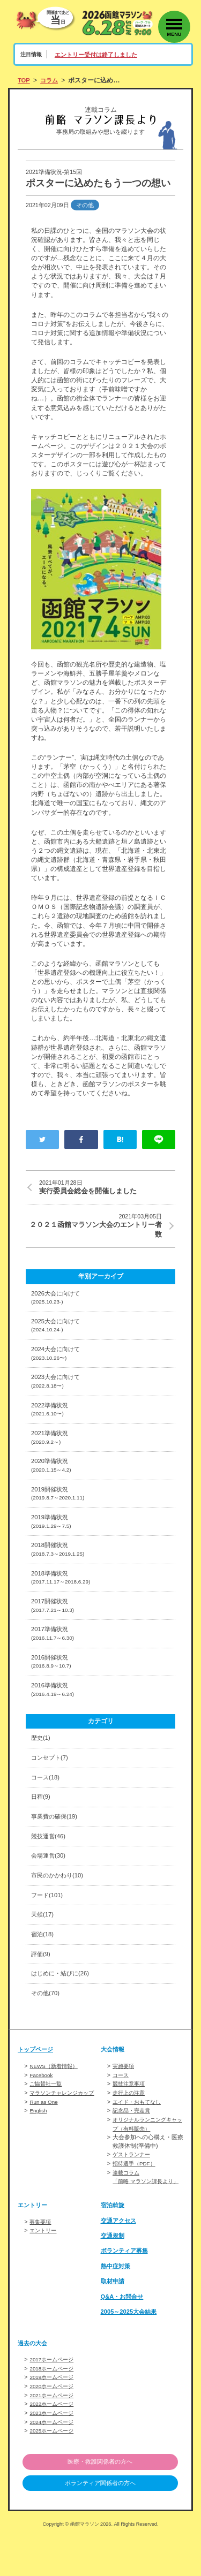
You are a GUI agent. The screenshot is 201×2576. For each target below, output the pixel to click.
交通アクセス (120, 2261)
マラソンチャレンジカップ (64, 2128)
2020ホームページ (53, 2426)
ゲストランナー (133, 2188)
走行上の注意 (130, 2128)
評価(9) (41, 1988)
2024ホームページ (53, 2460)
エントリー (44, 2271)
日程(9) (41, 1825)
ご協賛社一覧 (47, 2119)
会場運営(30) (50, 1886)
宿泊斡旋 (113, 2246)
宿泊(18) (43, 1968)
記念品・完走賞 (133, 2145)
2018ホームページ (53, 2409)
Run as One (44, 2136)
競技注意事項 (130, 2119)
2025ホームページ (53, 2469)
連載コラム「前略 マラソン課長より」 (143, 2214)
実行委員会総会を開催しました (107, 1187)
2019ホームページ (53, 2417)
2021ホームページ (53, 2434)
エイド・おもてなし (139, 2136)
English (38, 2145)
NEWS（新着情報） (55, 2102)
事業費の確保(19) (56, 1846)
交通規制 (113, 2276)
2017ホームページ (53, 2400)
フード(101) (48, 1927)
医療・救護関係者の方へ (100, 2500)
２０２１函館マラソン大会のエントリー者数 (94, 1227)
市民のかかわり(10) (59, 1907)
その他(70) (46, 2029)
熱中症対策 (117, 2307)
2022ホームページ (53, 2443)
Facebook (42, 2111)
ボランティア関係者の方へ (100, 2522)
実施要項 (124, 2102)
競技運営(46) (50, 1866)
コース (121, 2111)
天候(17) (43, 1947)
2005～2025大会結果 (131, 2353)
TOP (24, 80)
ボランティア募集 (126, 2291)
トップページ (37, 2086)
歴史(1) (41, 1764)
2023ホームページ (53, 2452)
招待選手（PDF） (136, 2197)
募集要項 (41, 2262)
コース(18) (46, 1805)
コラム (51, 80)
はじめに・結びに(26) (62, 2008)
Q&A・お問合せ (124, 2337)
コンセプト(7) (51, 1784)
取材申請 (113, 2322)
